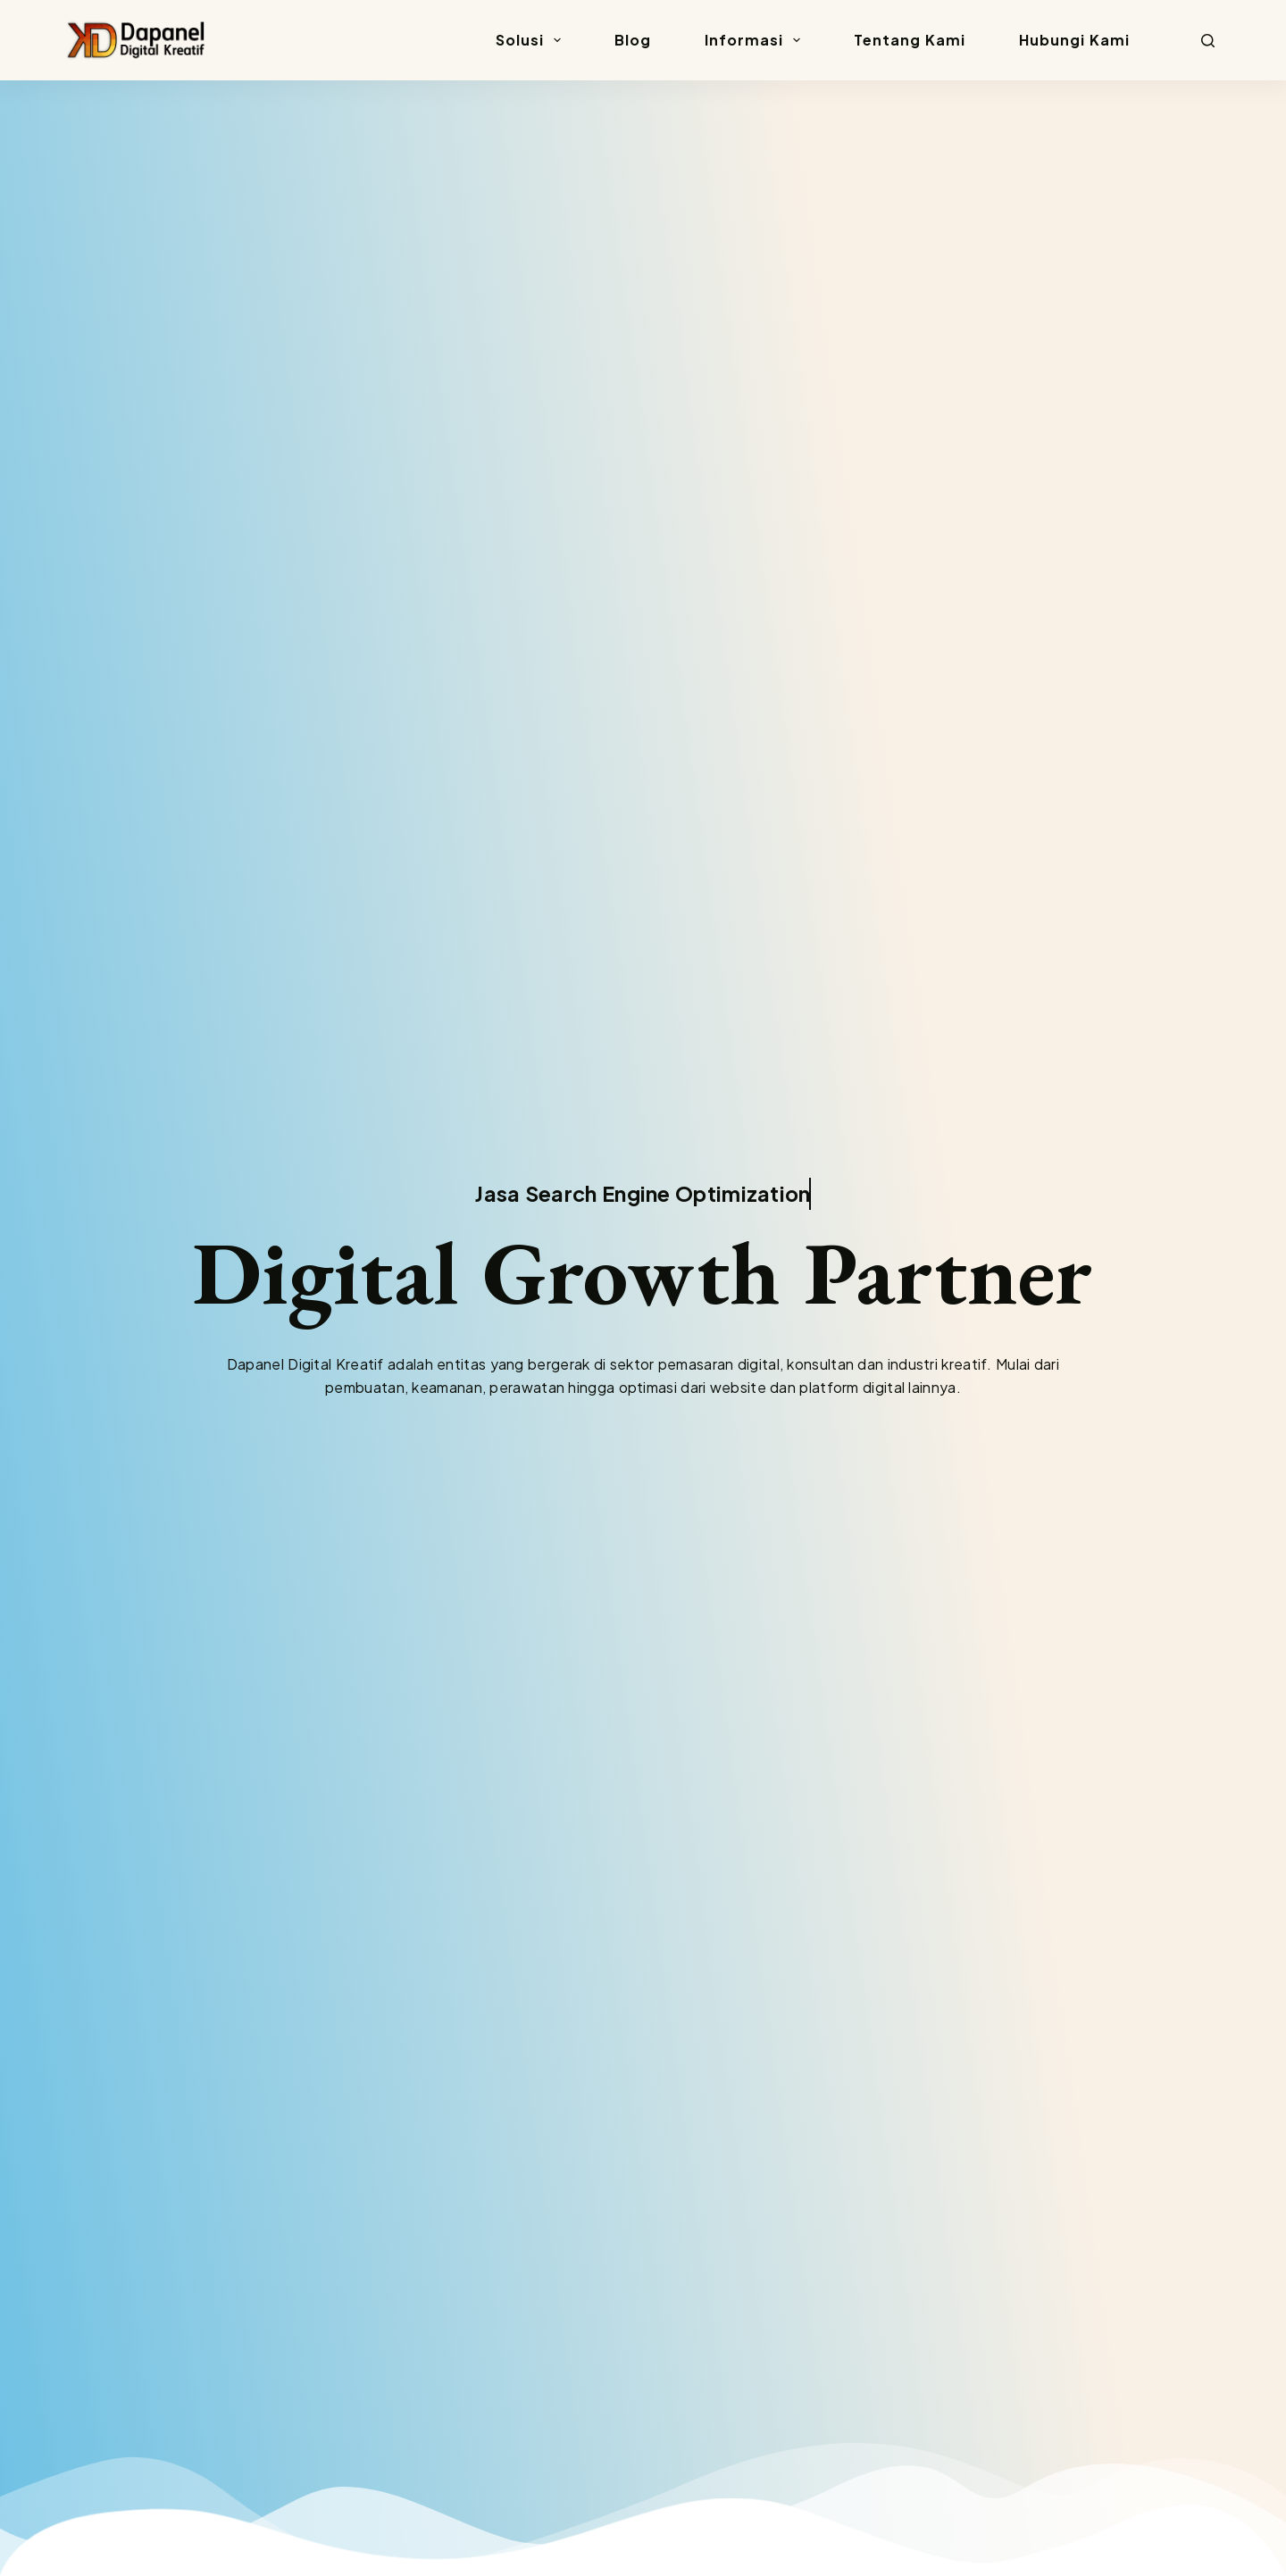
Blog (632, 39)
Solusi (532, 40)
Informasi (756, 40)
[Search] (1208, 40)
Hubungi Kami (1074, 39)
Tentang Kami (909, 39)
